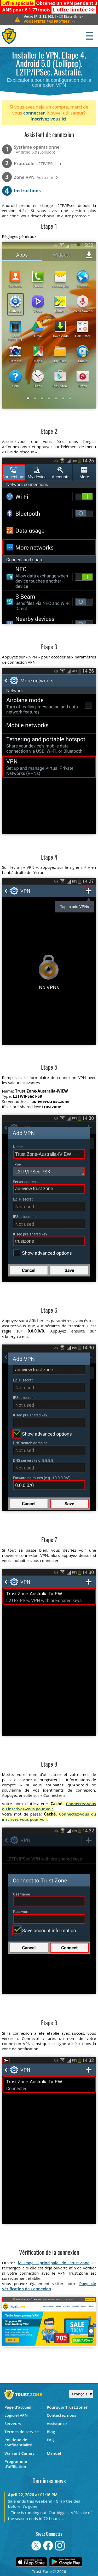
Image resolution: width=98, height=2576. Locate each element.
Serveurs (12, 2423)
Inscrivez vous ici (48, 119)
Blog (51, 2431)
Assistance (57, 2423)
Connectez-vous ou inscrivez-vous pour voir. (49, 1806)
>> (74, 9)
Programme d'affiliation (15, 2464)
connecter (34, 113)
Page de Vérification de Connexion (49, 2286)
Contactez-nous (61, 2415)
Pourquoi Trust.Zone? (67, 2407)
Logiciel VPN (16, 2415)
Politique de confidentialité (18, 2442)
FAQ (51, 2439)
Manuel (54, 2453)
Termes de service (21, 2431)
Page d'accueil (17, 2407)
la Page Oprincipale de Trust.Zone (53, 2262)
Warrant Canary (19, 2453)
